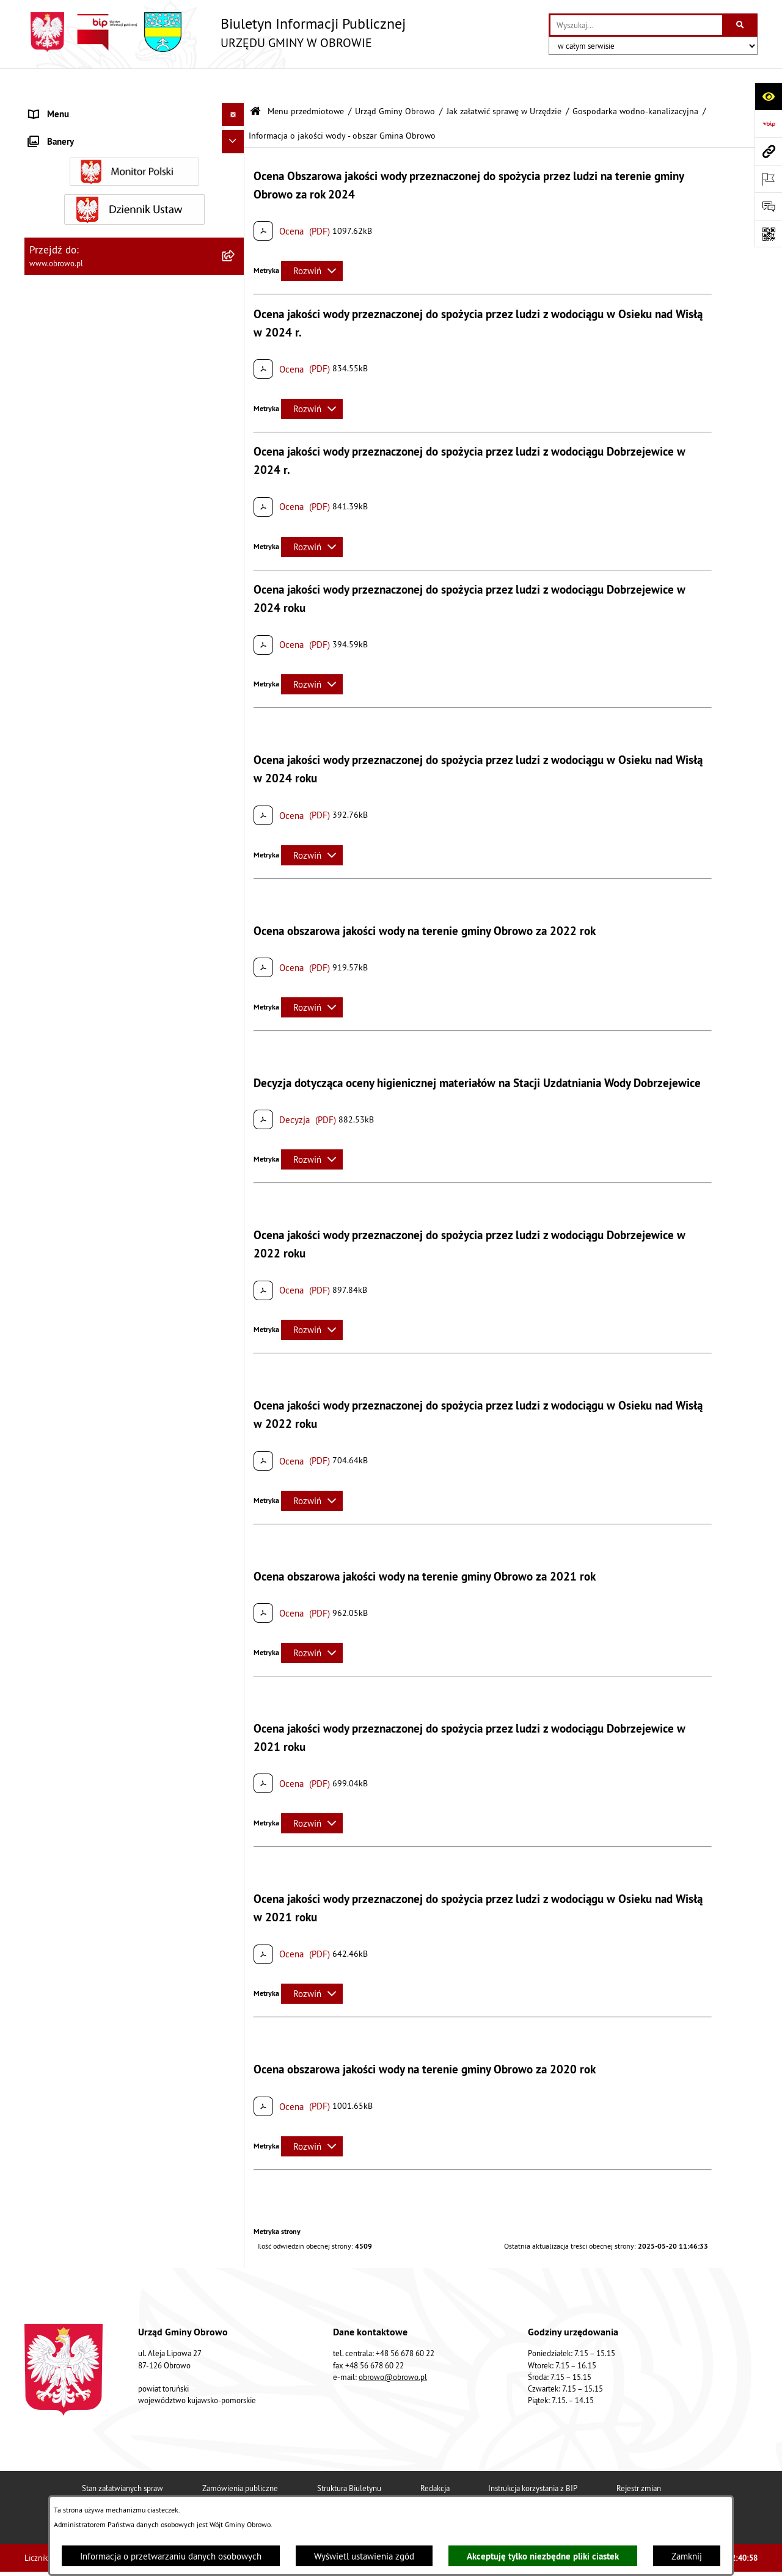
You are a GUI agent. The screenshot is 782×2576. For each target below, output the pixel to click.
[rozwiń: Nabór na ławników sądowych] (235, 2019)
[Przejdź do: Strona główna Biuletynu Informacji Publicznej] (255, 81)
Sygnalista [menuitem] (48, 2078)
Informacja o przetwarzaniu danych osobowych (170, 2556)
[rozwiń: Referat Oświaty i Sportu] (235, 1069)
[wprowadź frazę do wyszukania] (636, 25)
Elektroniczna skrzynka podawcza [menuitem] (93, 1927)
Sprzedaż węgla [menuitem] (59, 2101)
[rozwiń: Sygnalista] (235, 2079)
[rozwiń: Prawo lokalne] (235, 1158)
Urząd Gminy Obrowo (395, 81)
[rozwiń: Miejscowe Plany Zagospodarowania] (235, 1529)
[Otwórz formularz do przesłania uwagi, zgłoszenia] (768, 206)
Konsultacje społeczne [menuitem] (72, 1950)
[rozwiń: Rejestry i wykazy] (235, 1758)
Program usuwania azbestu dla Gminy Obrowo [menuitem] (117, 1973)
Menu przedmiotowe (306, 81)
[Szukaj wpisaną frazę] (741, 25)
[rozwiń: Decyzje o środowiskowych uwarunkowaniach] (235, 411)
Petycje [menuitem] (43, 1881)
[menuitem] (134, 138)
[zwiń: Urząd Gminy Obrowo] (235, 198)
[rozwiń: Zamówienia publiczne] (235, 1313)
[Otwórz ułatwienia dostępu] (768, 96)
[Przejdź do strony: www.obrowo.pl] (768, 151)
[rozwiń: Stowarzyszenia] (235, 1697)
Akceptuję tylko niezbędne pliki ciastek (543, 2556)
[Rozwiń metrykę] (312, 240)
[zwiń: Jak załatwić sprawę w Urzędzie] (235, 291)
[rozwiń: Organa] (235, 168)
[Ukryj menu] (233, 84)
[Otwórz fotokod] (768, 233)
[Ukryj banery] (233, 2152)
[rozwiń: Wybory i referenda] (235, 1996)
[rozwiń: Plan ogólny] (235, 1560)
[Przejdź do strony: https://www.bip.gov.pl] (768, 123)
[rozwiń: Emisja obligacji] (235, 1789)
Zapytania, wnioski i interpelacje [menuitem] (91, 1904)
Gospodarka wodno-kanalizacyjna (635, 81)
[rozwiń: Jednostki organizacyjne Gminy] (235, 1251)
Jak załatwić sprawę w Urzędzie (504, 81)
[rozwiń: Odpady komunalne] (235, 1728)
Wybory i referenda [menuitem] (66, 1996)
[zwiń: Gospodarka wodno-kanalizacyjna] (235, 606)
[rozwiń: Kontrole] (235, 2125)
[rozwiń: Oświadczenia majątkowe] (235, 1405)
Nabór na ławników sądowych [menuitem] (86, 2019)
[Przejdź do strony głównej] (215, 32)
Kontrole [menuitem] (45, 2124)
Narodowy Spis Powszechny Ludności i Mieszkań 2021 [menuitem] (122, 2049)
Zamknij (686, 2556)
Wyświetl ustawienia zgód (364, 2556)
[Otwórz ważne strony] (768, 178)
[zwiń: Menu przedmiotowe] (235, 107)
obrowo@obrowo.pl (393, 2393)
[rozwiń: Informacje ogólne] (235, 137)
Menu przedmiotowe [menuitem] (69, 106)
